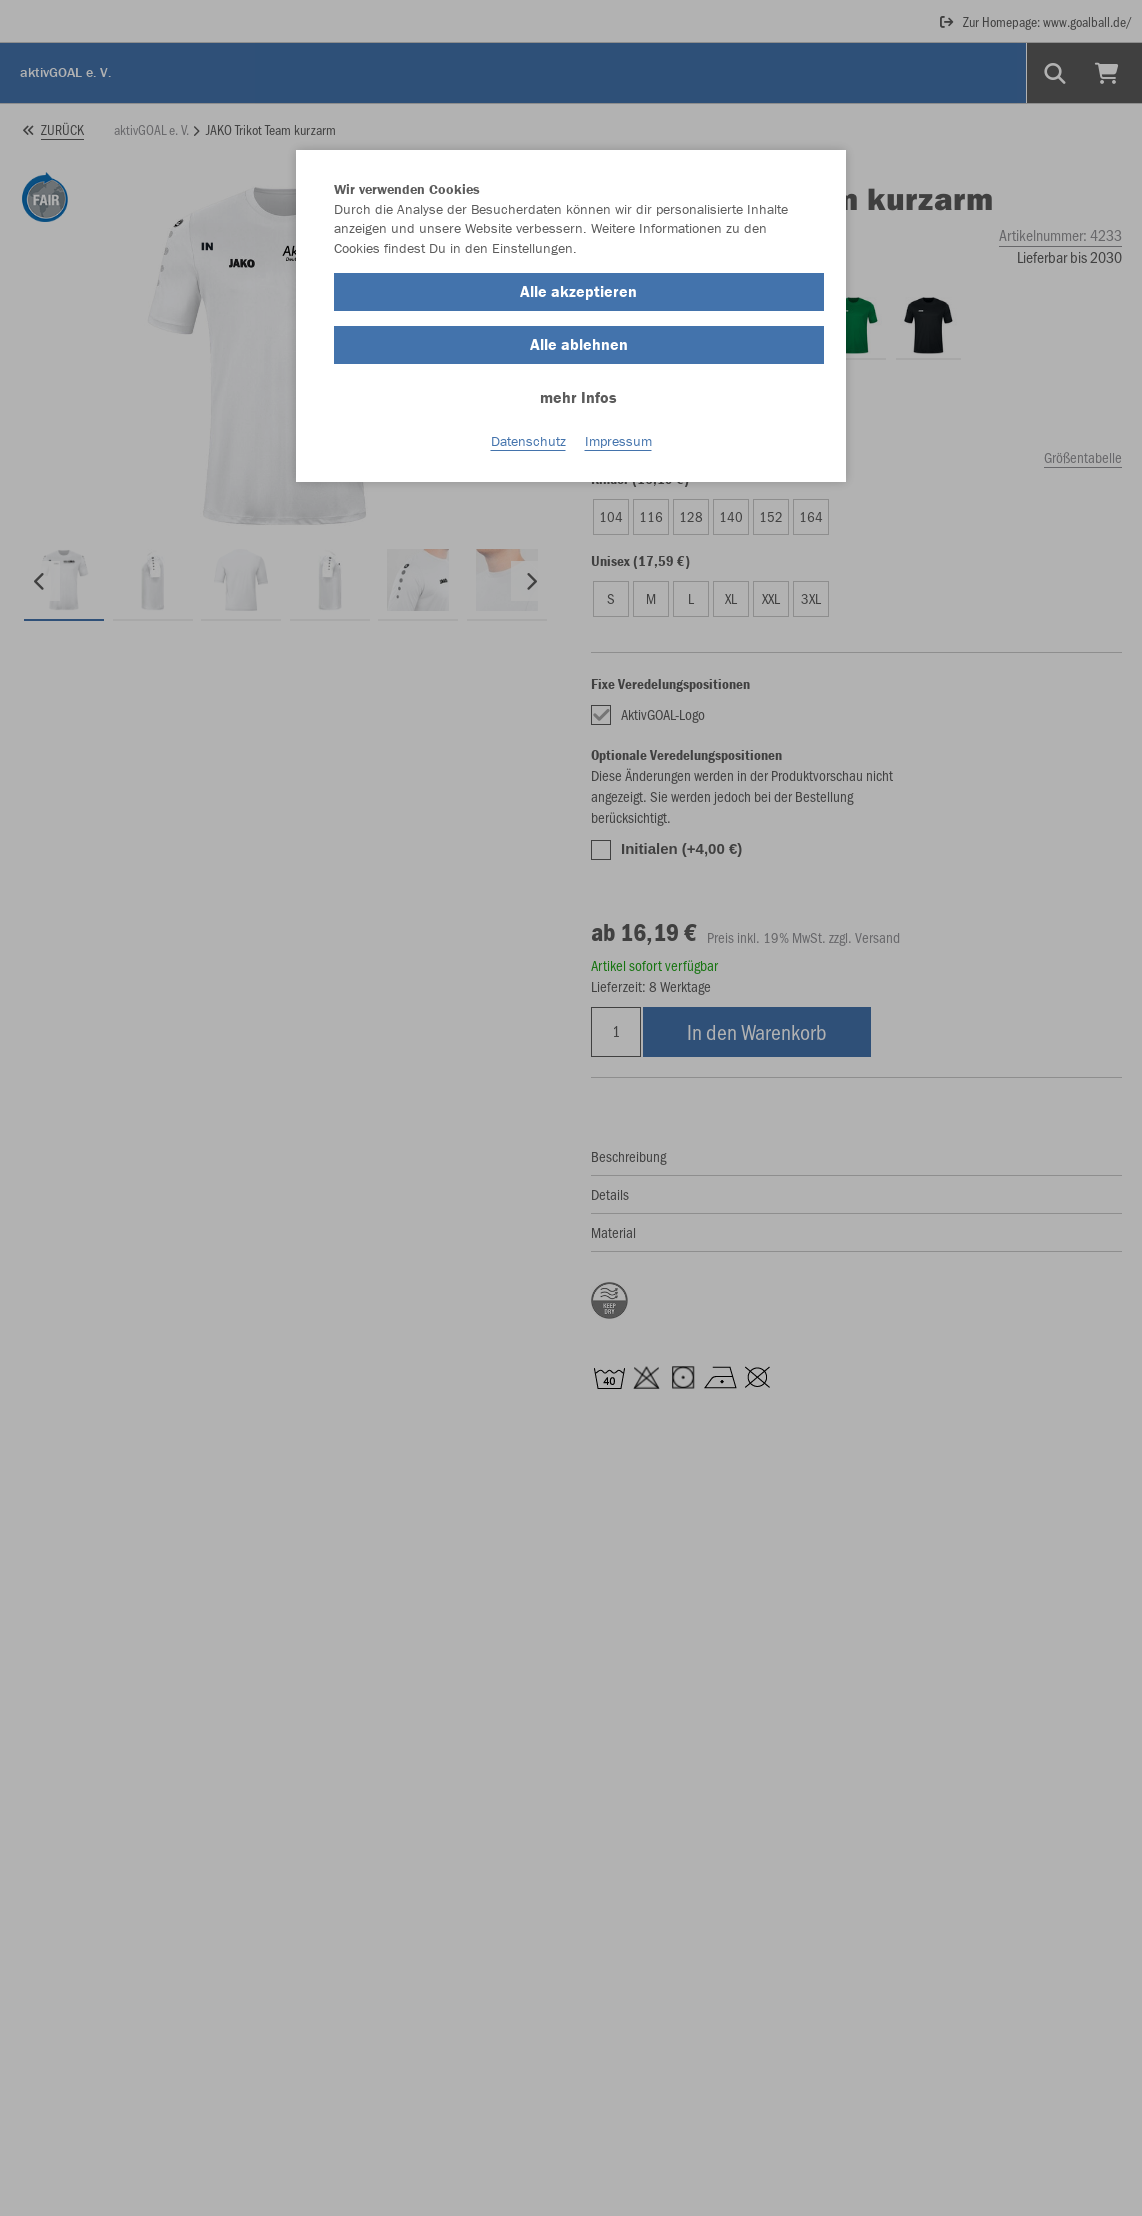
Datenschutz (528, 441)
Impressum (618, 441)
